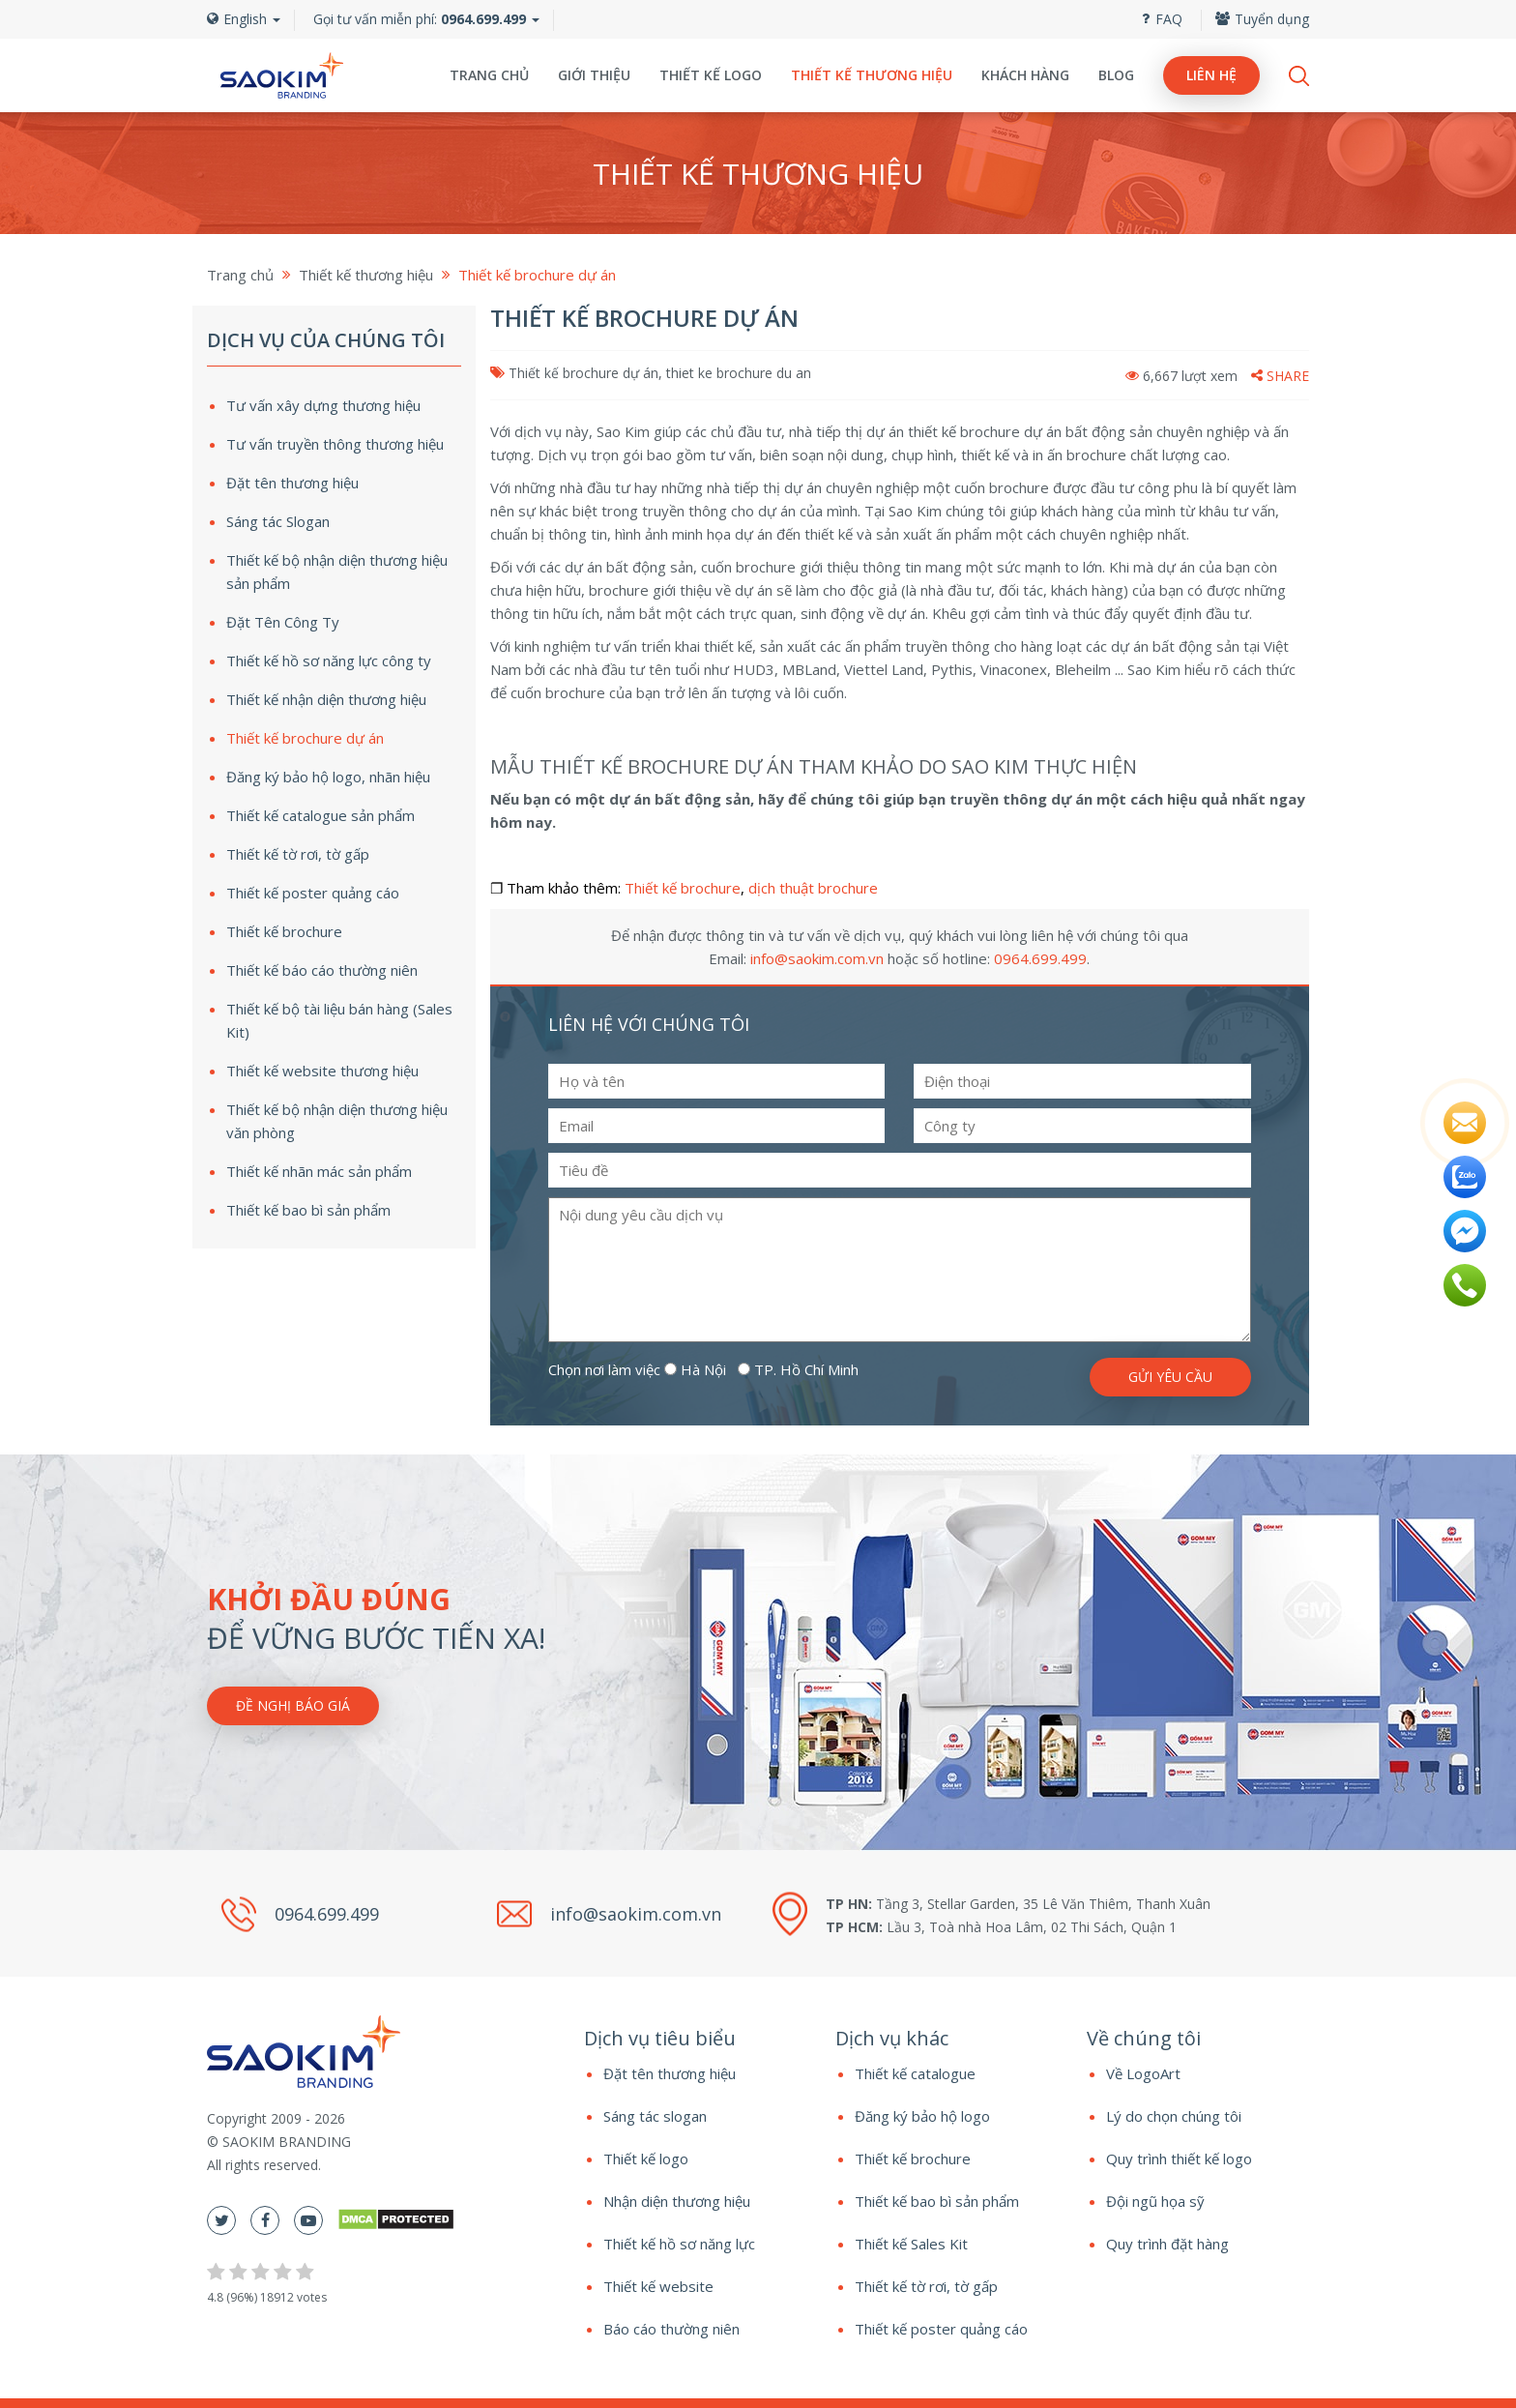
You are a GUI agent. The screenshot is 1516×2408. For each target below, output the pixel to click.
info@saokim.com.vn (817, 958)
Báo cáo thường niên (671, 2328)
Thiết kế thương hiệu (871, 75)
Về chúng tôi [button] (1144, 2038)
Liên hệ (1211, 75)
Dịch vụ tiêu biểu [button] (660, 2038)
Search (1299, 76)
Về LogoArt (1143, 2073)
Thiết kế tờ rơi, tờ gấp (297, 854)
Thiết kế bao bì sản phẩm (308, 1209)
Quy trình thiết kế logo (1179, 2158)
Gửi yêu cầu (1170, 1376)
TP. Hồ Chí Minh (798, 1369)
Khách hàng (1025, 75)
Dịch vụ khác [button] (891, 2038)
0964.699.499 (1040, 958)
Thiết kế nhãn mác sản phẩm (319, 1171)
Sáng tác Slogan (278, 521)
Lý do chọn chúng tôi (1173, 2116)
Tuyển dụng (1262, 19)
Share (1280, 376)
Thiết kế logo (710, 75)
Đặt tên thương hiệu (292, 482)
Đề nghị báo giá (293, 1705)
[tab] (695, 2038)
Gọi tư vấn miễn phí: (419, 19)
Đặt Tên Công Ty (282, 621)
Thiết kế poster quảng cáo (312, 892)
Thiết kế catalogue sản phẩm (320, 815)
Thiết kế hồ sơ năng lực (679, 2243)
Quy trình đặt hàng (1167, 2243)
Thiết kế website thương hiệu (322, 1070)
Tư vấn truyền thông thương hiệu (335, 444)
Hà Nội (695, 1369)
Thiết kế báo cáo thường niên (322, 970)
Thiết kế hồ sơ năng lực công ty (328, 660)
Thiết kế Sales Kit (911, 2243)
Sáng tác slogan (655, 2116)
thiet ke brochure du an (738, 373)
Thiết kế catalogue (915, 2073)
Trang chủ (489, 75)
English (243, 19)
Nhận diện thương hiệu (676, 2201)
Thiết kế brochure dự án (583, 373)
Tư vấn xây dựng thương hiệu (323, 405)
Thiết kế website (658, 2286)
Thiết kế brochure (683, 887)
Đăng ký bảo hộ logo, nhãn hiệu (328, 776)
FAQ (1162, 19)
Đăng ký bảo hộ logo (922, 2116)
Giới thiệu (594, 75)
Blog (1116, 75)
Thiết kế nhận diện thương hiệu (326, 699)
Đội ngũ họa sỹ (1155, 2201)
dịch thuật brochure (813, 887)
